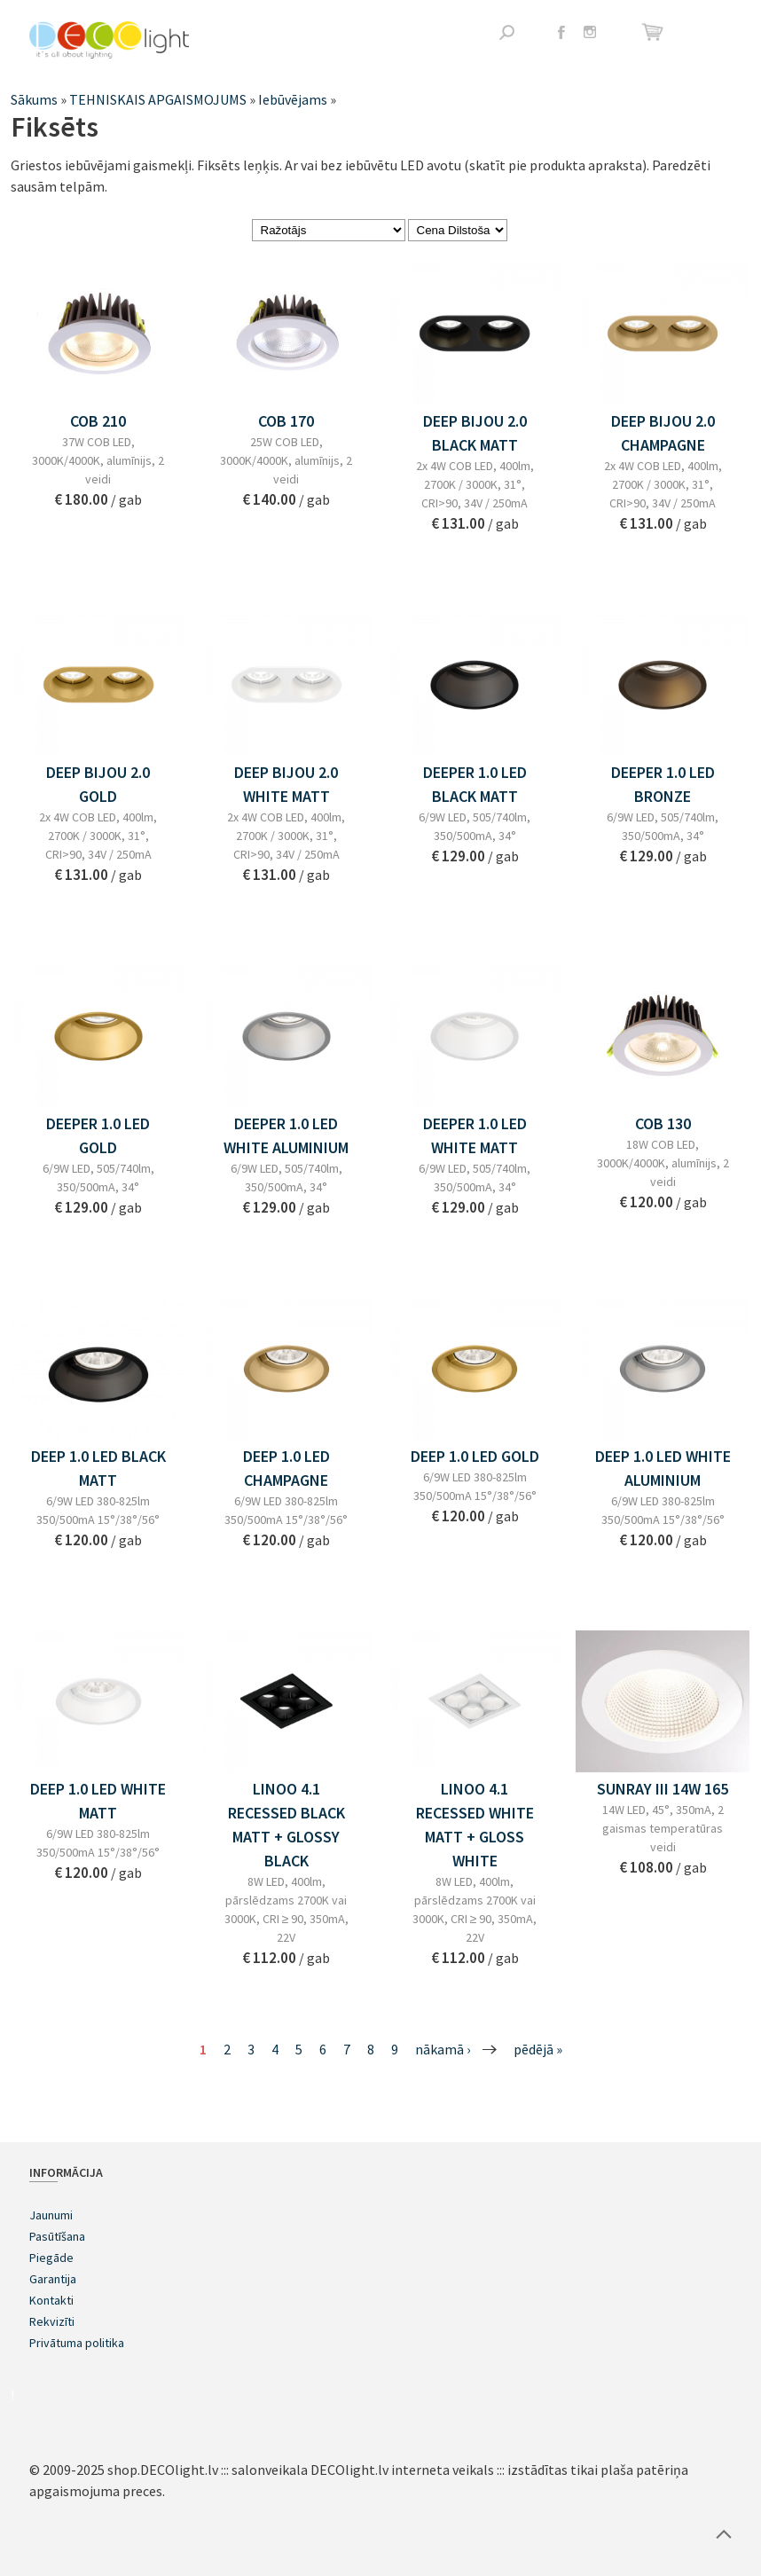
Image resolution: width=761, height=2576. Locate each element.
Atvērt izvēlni (719, 33)
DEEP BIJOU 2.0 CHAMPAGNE (663, 433)
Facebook (561, 32)
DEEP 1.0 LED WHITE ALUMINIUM (663, 1468)
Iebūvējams (292, 99)
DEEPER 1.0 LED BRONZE (663, 784)
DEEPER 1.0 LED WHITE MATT (475, 1135)
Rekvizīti (52, 2321)
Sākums (34, 99)
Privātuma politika (76, 2343)
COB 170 (286, 421)
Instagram (590, 32)
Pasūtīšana (57, 2236)
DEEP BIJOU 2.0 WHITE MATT (286, 784)
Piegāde (51, 2258)
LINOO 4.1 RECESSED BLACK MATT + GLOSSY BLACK (286, 1825)
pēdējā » (538, 2049)
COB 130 (663, 1123)
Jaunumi (51, 2215)
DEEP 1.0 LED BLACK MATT (98, 1468)
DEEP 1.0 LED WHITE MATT (98, 1801)
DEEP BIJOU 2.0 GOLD (98, 784)
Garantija (52, 2279)
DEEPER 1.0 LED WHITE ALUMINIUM (286, 1135)
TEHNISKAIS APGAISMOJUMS (158, 99)
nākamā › (442, 2049)
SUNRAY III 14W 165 (662, 1789)
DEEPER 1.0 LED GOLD (98, 1135)
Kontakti (51, 2300)
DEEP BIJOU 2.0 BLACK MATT (475, 433)
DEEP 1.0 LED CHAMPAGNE (286, 1468)
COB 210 (98, 421)
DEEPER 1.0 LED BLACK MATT (475, 784)
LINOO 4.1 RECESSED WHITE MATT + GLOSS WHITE (475, 1825)
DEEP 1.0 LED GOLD (475, 1456)
